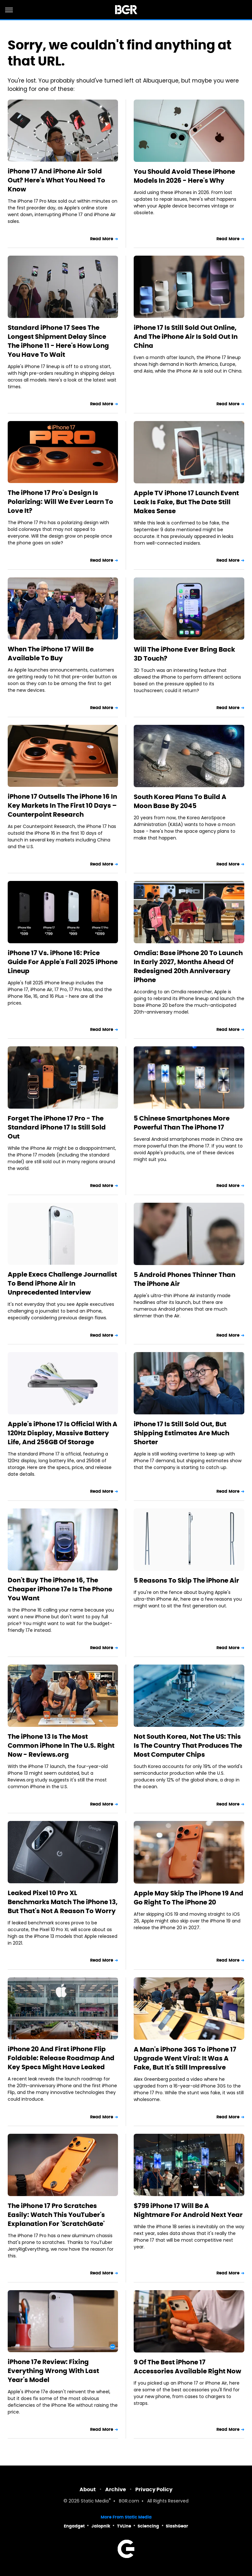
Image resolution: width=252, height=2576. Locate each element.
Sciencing (148, 2526)
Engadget (74, 2526)
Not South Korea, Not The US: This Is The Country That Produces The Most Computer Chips (188, 1745)
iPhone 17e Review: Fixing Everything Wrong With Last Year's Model (53, 2371)
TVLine (124, 2526)
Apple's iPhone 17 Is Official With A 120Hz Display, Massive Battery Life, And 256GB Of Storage (62, 1433)
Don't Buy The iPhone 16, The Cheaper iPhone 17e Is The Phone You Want (60, 1589)
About (88, 2489)
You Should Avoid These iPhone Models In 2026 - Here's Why (184, 176)
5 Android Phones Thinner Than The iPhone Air (184, 1279)
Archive (115, 2489)
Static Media (95, 2501)
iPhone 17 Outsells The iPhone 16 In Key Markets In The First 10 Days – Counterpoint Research (62, 805)
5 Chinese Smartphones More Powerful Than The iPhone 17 (182, 1122)
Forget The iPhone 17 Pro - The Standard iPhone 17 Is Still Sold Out (57, 1127)
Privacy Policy (153, 2489)
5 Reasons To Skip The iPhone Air (186, 1580)
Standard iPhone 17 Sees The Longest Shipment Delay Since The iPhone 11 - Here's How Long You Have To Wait (58, 341)
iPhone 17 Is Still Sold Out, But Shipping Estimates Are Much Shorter (181, 1433)
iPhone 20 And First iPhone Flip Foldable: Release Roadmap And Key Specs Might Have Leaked (61, 2058)
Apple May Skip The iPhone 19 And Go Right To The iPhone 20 (188, 1897)
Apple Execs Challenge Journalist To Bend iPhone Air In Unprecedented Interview (62, 1283)
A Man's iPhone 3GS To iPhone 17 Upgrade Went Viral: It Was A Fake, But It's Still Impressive (185, 2058)
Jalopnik (100, 2526)
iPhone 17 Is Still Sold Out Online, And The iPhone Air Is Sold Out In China (186, 336)
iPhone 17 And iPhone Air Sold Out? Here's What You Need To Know (56, 180)
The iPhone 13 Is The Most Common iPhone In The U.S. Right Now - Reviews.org (61, 1745)
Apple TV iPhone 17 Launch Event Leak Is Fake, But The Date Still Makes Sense (186, 502)
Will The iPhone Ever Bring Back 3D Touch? (184, 654)
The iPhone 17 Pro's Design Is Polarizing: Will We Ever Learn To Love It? (60, 501)
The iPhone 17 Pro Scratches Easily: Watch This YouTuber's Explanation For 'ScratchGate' (56, 2215)
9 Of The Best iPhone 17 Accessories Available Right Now (187, 2366)
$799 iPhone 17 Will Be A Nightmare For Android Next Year (188, 2210)
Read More (101, 239)
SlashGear (177, 2526)
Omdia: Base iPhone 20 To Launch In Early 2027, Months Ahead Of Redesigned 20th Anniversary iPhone (188, 966)
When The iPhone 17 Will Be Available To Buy (51, 653)
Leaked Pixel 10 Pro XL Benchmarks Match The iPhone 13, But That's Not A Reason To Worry (63, 1902)
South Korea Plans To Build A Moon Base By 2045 (180, 801)
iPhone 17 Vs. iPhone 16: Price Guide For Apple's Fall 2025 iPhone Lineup (63, 962)
